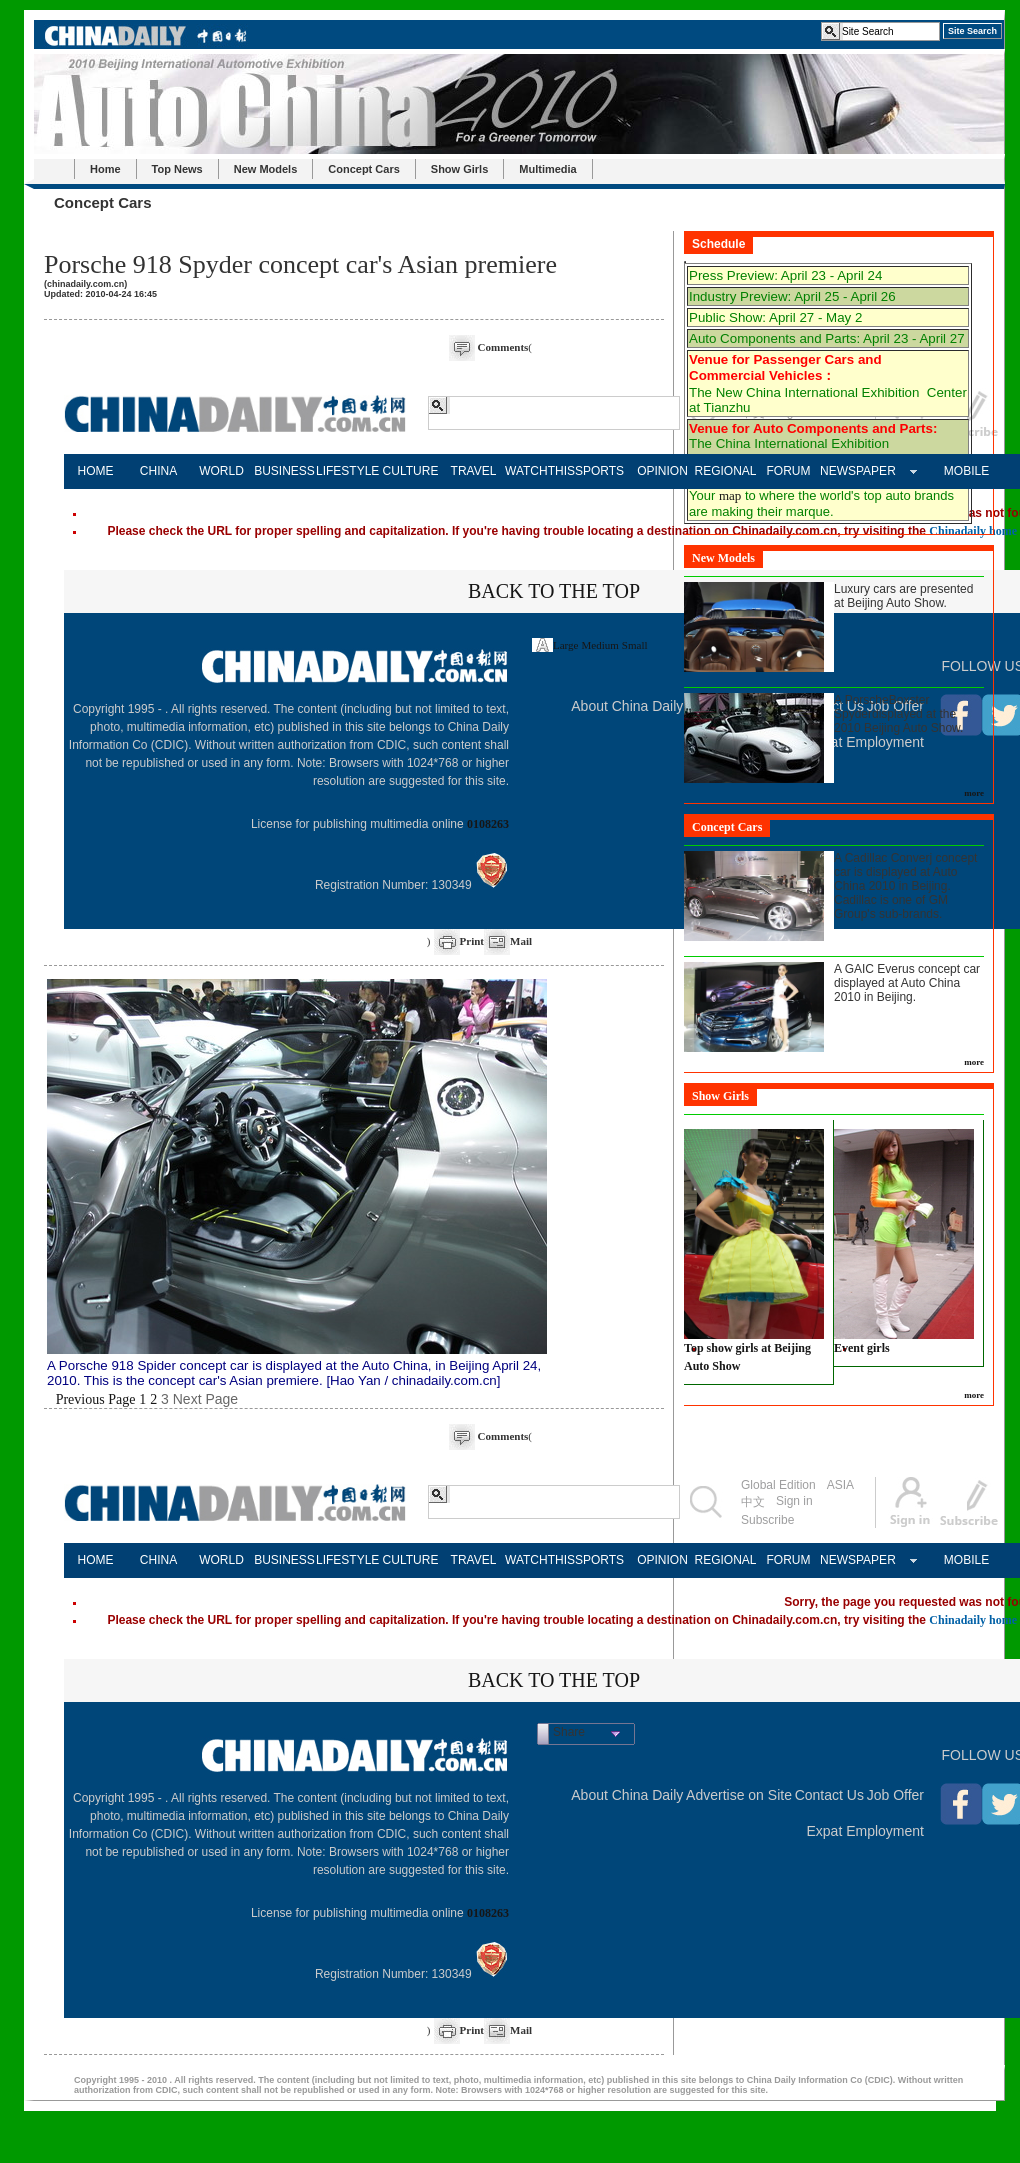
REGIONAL (725, 471)
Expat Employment (866, 1831)
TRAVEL (474, 471)
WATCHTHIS (536, 471)
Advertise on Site (739, 1795)
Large (565, 645)
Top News (177, 169)
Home (105, 169)
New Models (266, 169)
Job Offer (895, 1795)
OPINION (662, 471)
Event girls (862, 1348)
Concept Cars (364, 169)
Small (635, 645)
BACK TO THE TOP (554, 591)
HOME (96, 471)
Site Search (972, 31)
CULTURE (411, 471)
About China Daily (627, 706)
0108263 (488, 824)
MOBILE (966, 471)
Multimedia (547, 169)
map (730, 495)
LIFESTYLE (347, 471)
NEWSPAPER (851, 471)
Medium (600, 645)
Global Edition (778, 1485)
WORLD (221, 471)
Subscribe (767, 1520)
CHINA (158, 471)
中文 (753, 1502)
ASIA (840, 1485)
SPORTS (599, 471)
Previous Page (96, 1399)
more (974, 793)
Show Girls (459, 169)
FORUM (789, 471)
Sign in (794, 1501)
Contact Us (829, 1795)
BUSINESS (284, 471)
